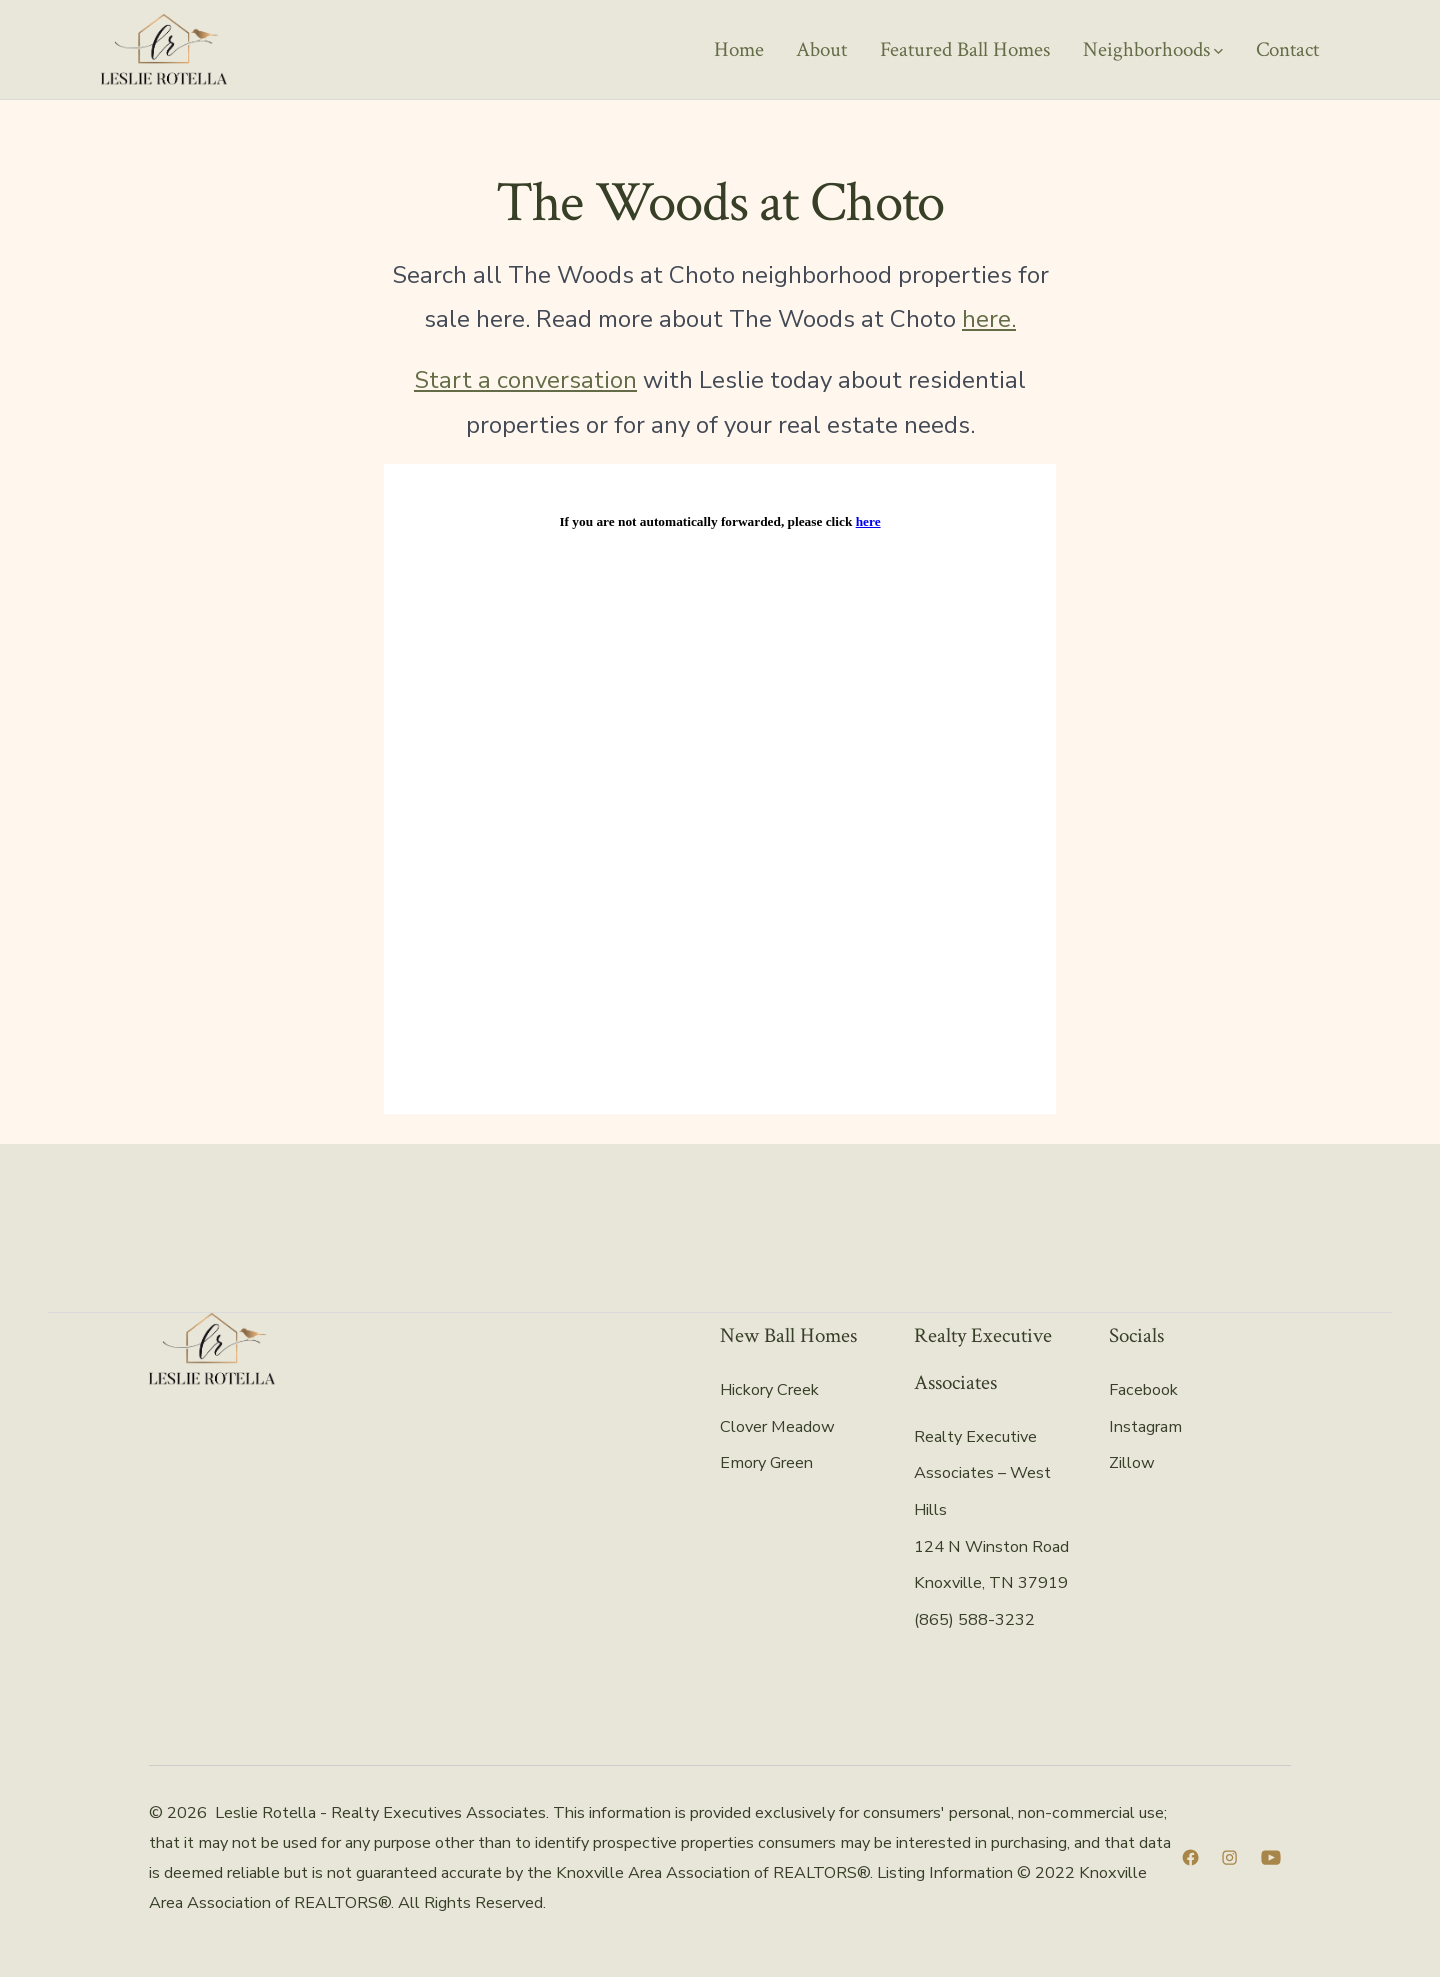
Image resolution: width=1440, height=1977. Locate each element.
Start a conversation (525, 380)
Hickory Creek (769, 1390)
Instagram (1145, 1427)
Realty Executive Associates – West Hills (982, 1473)
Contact (1287, 49)
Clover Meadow (777, 1427)
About (821, 49)
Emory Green (766, 1463)
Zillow (1132, 1463)
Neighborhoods (1153, 49)
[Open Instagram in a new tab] (1229, 1857)
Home (739, 49)
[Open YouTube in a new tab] (1271, 1857)
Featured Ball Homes (965, 49)
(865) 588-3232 (974, 1620)
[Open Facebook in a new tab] (1190, 1857)
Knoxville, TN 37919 (991, 1583)
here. (989, 319)
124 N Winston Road (991, 1547)
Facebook (1143, 1390)
